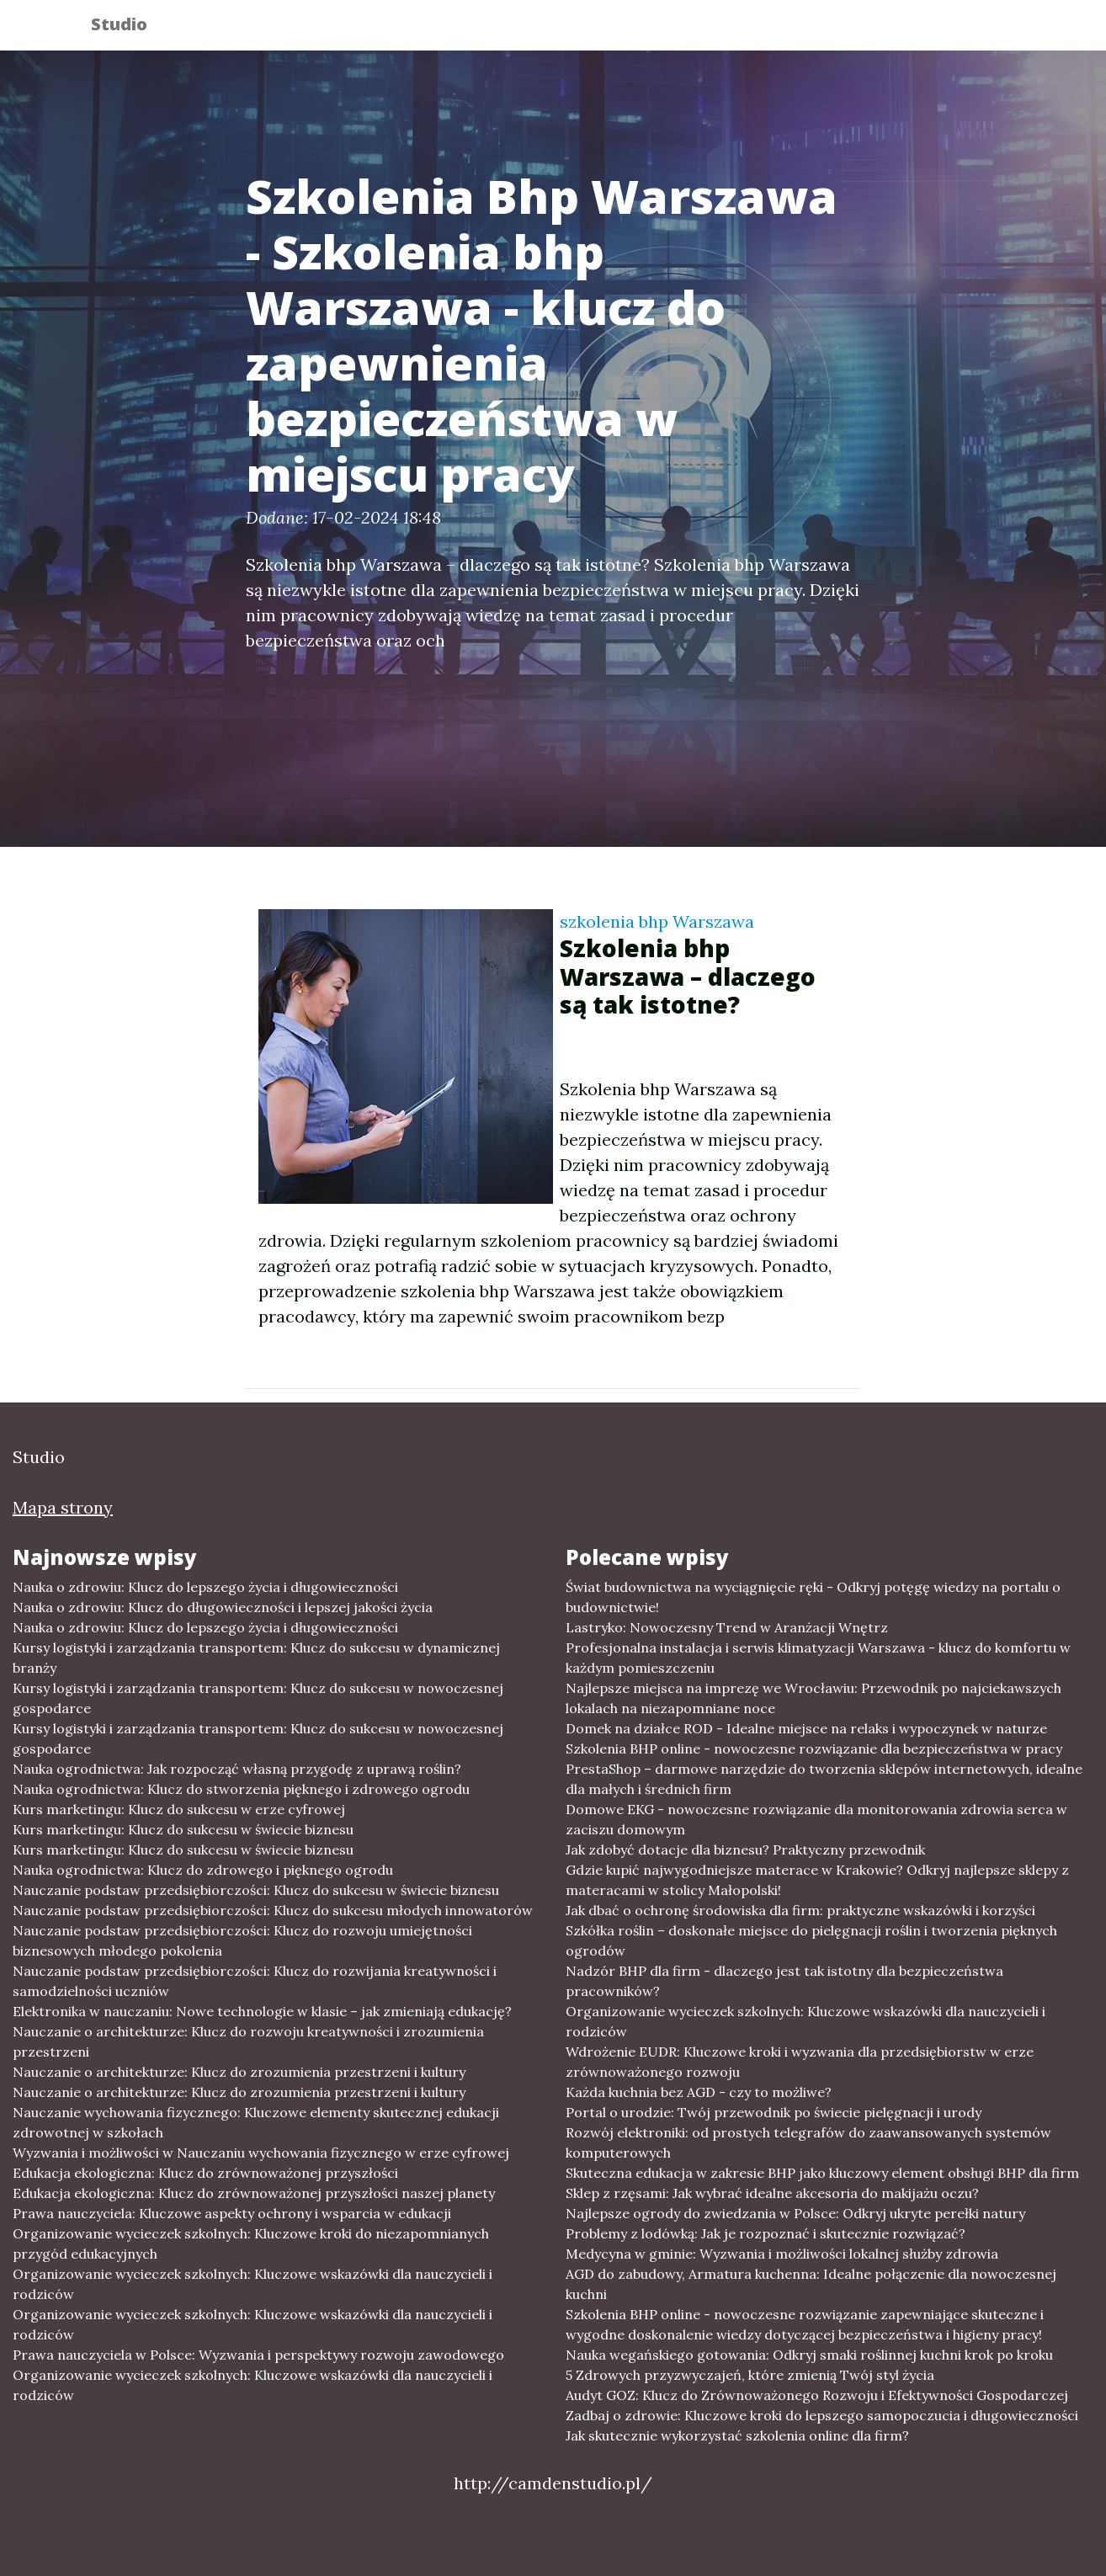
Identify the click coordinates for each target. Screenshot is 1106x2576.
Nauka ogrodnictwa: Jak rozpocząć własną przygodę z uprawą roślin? (237, 1768)
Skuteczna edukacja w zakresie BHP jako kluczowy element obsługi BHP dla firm (822, 2172)
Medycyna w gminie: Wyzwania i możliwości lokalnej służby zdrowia (782, 2253)
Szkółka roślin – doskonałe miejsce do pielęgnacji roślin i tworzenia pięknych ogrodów (811, 1940)
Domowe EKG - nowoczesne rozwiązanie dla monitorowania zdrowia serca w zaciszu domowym (816, 1819)
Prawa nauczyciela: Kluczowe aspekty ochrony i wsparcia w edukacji (232, 2213)
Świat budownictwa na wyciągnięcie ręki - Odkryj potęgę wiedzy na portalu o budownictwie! (813, 1596)
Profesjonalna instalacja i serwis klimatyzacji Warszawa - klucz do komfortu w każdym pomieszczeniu (818, 1657)
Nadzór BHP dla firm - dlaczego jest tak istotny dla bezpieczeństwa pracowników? (784, 1980)
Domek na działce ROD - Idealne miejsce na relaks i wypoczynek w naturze (806, 1728)
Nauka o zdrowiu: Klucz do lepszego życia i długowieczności (205, 1586)
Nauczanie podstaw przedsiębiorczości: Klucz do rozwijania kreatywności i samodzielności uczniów (255, 1980)
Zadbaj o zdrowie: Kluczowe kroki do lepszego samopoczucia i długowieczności (822, 2415)
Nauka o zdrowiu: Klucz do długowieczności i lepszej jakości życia (223, 1607)
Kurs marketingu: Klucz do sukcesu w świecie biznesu (183, 1829)
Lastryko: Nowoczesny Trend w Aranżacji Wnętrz (727, 1627)
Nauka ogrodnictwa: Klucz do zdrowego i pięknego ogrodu (203, 1869)
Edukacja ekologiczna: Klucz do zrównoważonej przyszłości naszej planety (254, 2193)
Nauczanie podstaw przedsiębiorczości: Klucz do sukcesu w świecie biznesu (256, 1889)
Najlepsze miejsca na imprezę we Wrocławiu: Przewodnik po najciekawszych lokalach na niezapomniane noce (813, 1697)
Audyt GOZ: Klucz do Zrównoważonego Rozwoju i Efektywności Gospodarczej (817, 2395)
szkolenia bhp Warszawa (657, 921)
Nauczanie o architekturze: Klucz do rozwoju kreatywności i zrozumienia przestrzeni (248, 2041)
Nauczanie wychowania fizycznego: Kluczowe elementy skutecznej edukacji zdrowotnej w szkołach (256, 2122)
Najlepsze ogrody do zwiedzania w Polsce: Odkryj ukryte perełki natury (795, 2213)
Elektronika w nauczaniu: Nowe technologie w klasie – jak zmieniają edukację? (262, 2011)
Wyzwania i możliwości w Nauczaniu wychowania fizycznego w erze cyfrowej (261, 2152)
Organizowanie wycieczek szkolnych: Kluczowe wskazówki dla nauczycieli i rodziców (252, 2283)
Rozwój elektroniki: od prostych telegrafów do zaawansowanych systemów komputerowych (808, 2142)
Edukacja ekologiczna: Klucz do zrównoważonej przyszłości (205, 2172)
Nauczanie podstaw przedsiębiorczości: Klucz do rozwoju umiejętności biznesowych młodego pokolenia (242, 1940)
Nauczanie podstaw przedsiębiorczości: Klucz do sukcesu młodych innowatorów (273, 1910)
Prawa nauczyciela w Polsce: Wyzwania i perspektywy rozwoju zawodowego (258, 2354)
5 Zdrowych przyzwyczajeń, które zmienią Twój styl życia (750, 2374)
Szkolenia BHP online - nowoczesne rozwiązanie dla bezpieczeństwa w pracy (814, 1748)
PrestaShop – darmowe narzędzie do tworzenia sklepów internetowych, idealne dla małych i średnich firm (824, 1778)
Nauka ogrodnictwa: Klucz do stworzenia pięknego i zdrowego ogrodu (241, 1788)
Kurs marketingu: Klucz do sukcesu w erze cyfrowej (179, 1809)
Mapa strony (63, 1507)
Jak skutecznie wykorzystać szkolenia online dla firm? (737, 2435)
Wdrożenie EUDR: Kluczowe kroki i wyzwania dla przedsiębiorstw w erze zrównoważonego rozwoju (800, 2061)
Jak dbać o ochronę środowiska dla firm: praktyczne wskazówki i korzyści (800, 1910)
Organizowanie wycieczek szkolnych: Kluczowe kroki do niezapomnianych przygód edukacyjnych (251, 2243)
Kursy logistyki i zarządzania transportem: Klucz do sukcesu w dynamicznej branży (256, 1657)
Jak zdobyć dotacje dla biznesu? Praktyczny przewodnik (745, 1849)
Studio (131, 27)
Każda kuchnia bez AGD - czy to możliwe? (699, 2092)
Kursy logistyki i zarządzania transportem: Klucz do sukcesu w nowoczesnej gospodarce (258, 1697)
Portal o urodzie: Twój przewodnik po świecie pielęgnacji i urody (773, 2112)
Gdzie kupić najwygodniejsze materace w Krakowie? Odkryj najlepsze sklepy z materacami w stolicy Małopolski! (817, 1879)
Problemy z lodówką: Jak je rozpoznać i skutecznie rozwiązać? (765, 2233)
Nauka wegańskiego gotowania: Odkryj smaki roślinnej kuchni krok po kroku (809, 2354)
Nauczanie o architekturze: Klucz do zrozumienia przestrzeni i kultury (239, 2071)
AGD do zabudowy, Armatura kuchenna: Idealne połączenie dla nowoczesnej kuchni (811, 2283)
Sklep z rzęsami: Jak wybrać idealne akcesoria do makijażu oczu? (772, 2193)
